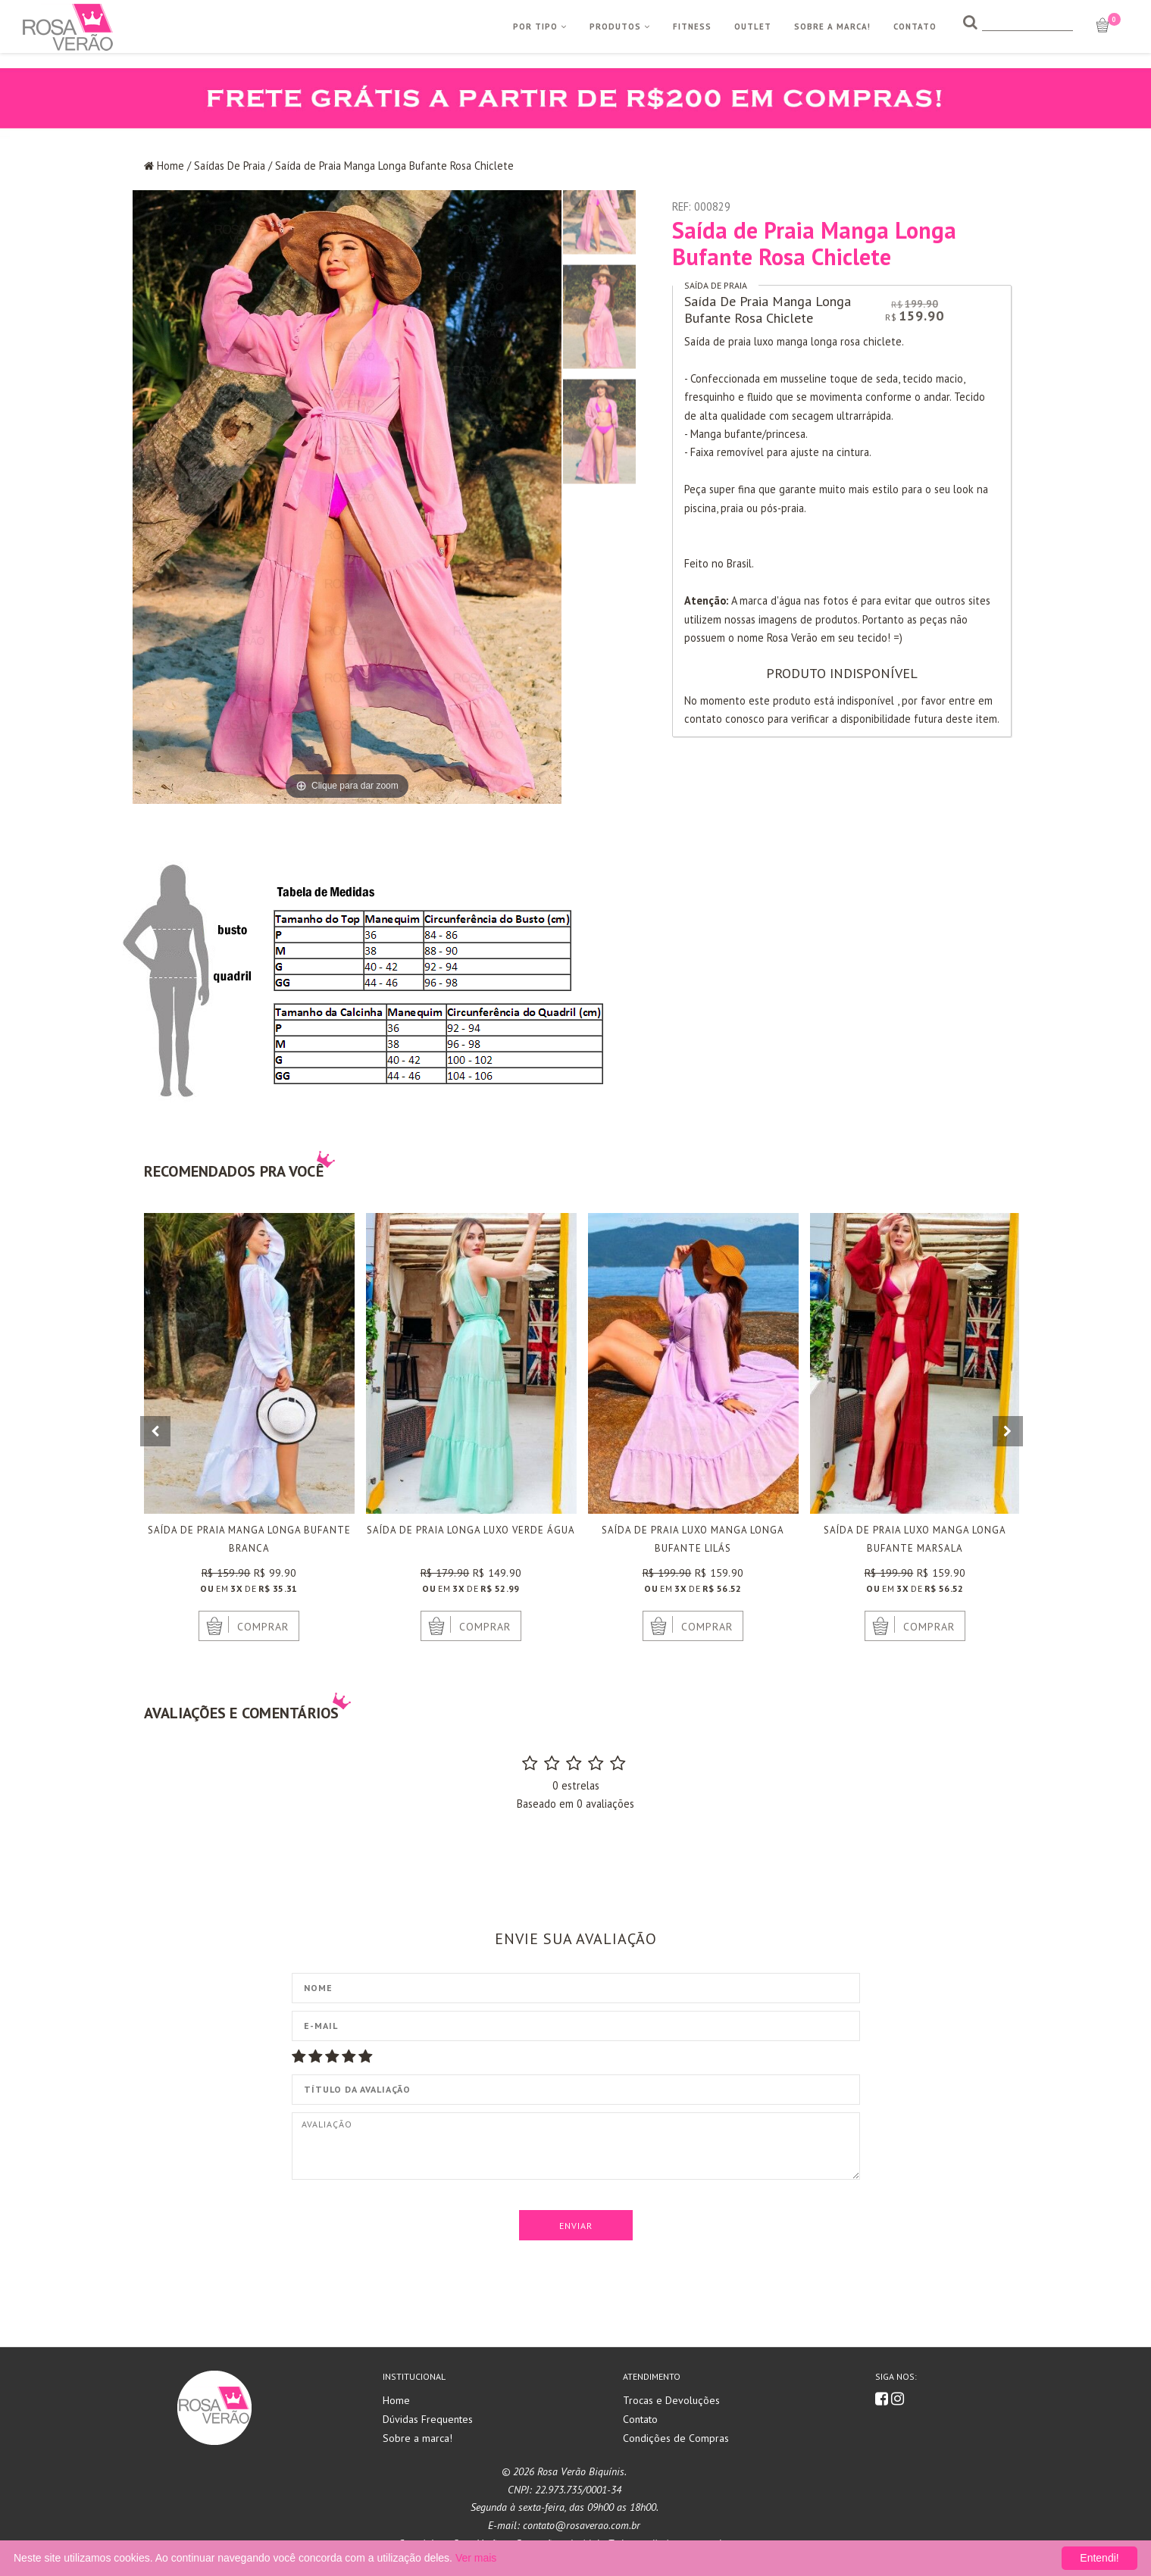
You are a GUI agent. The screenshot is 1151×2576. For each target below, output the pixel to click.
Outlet (752, 26)
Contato (915, 26)
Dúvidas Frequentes (428, 2419)
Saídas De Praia (229, 165)
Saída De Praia (715, 285)
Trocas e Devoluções (671, 2400)
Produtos (620, 26)
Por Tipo (540, 26)
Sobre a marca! (417, 2438)
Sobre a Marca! (832, 26)
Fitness (692, 26)
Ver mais (475, 2558)
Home (170, 165)
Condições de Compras (676, 2438)
